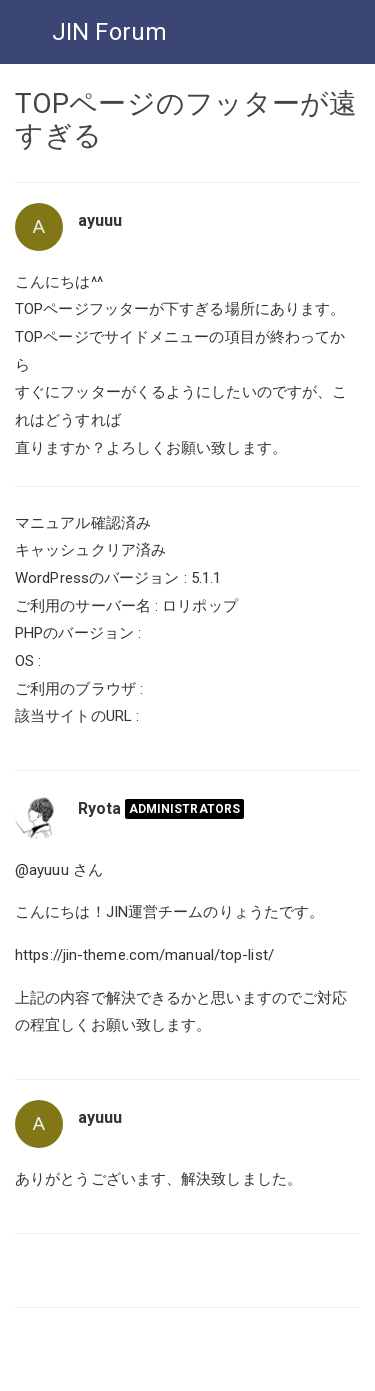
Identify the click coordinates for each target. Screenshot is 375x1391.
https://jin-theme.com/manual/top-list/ (144, 955)
